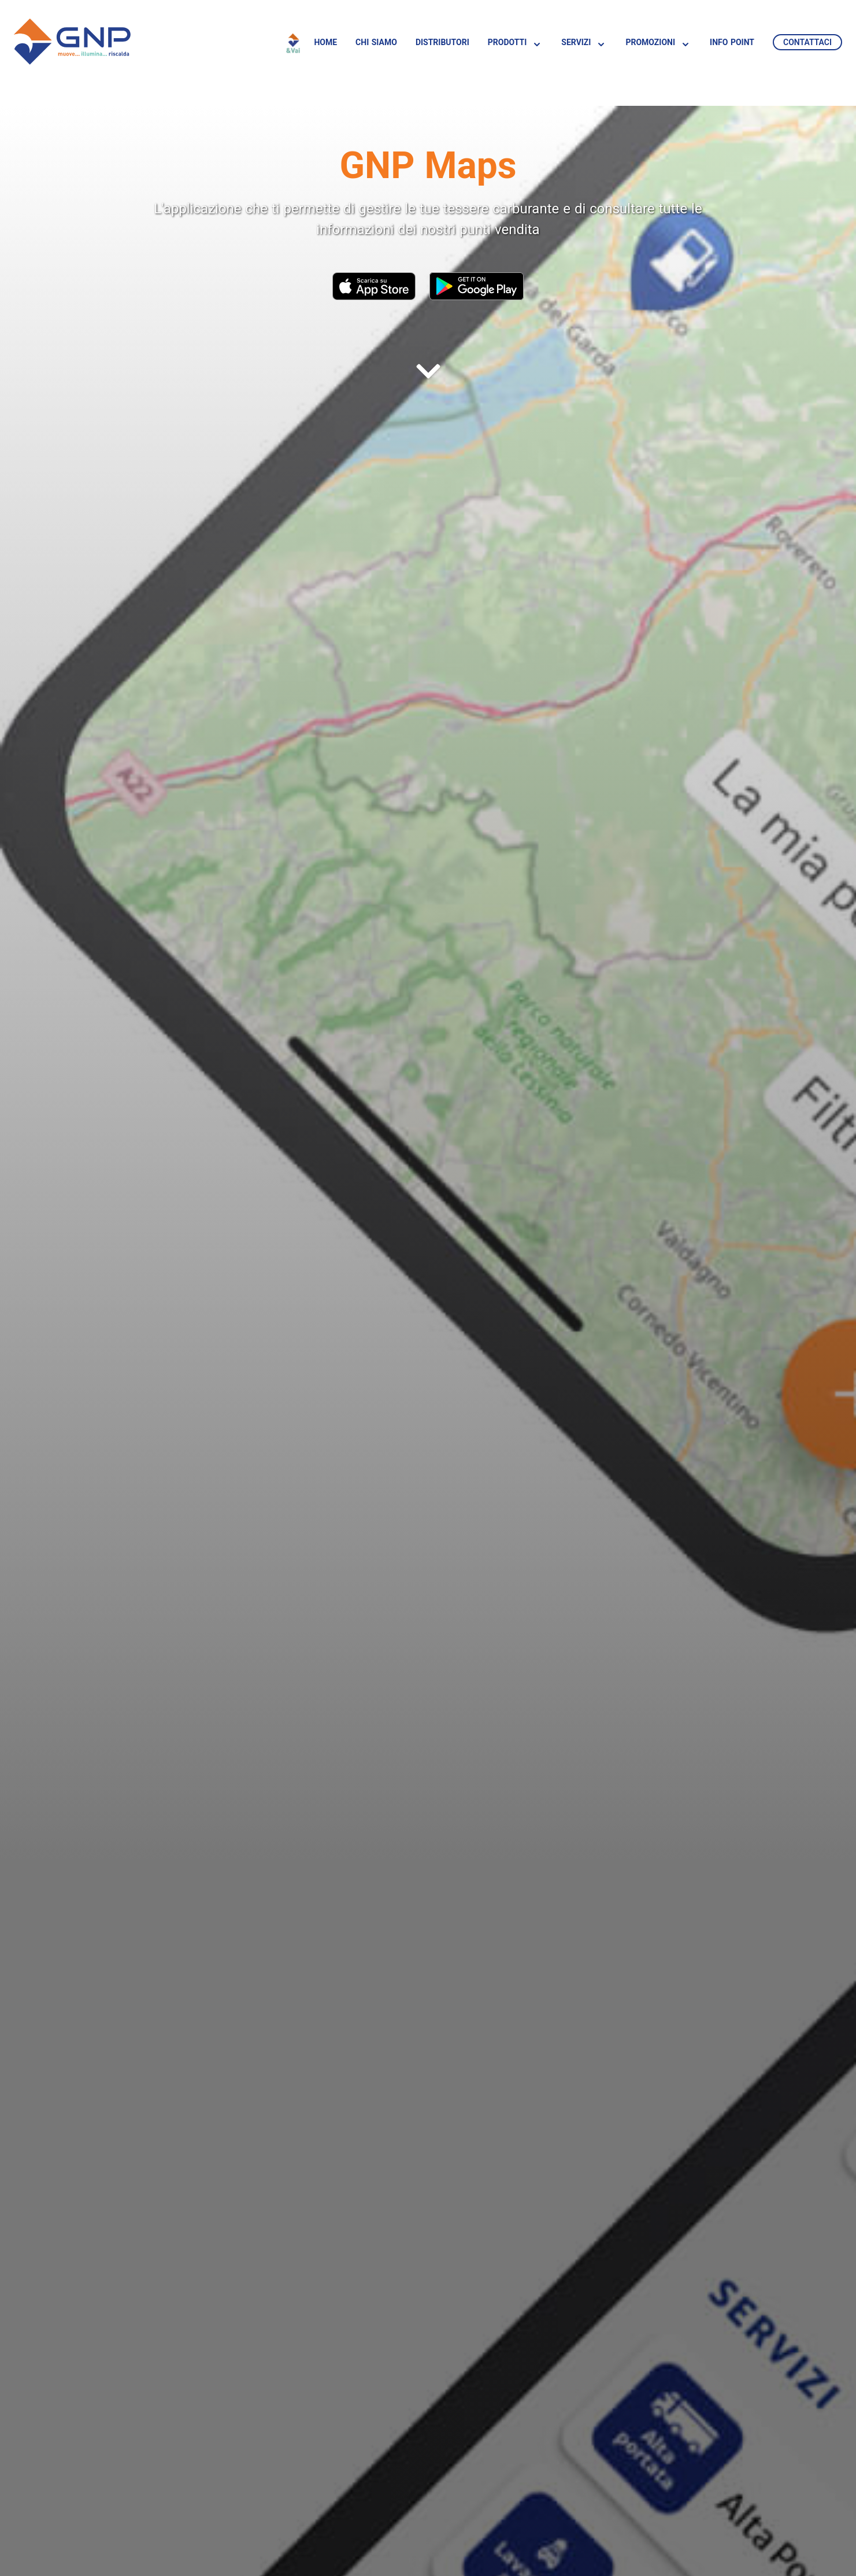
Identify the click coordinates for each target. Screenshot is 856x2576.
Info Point (732, 42)
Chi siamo (376, 42)
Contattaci (807, 42)
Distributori (442, 42)
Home (325, 42)
